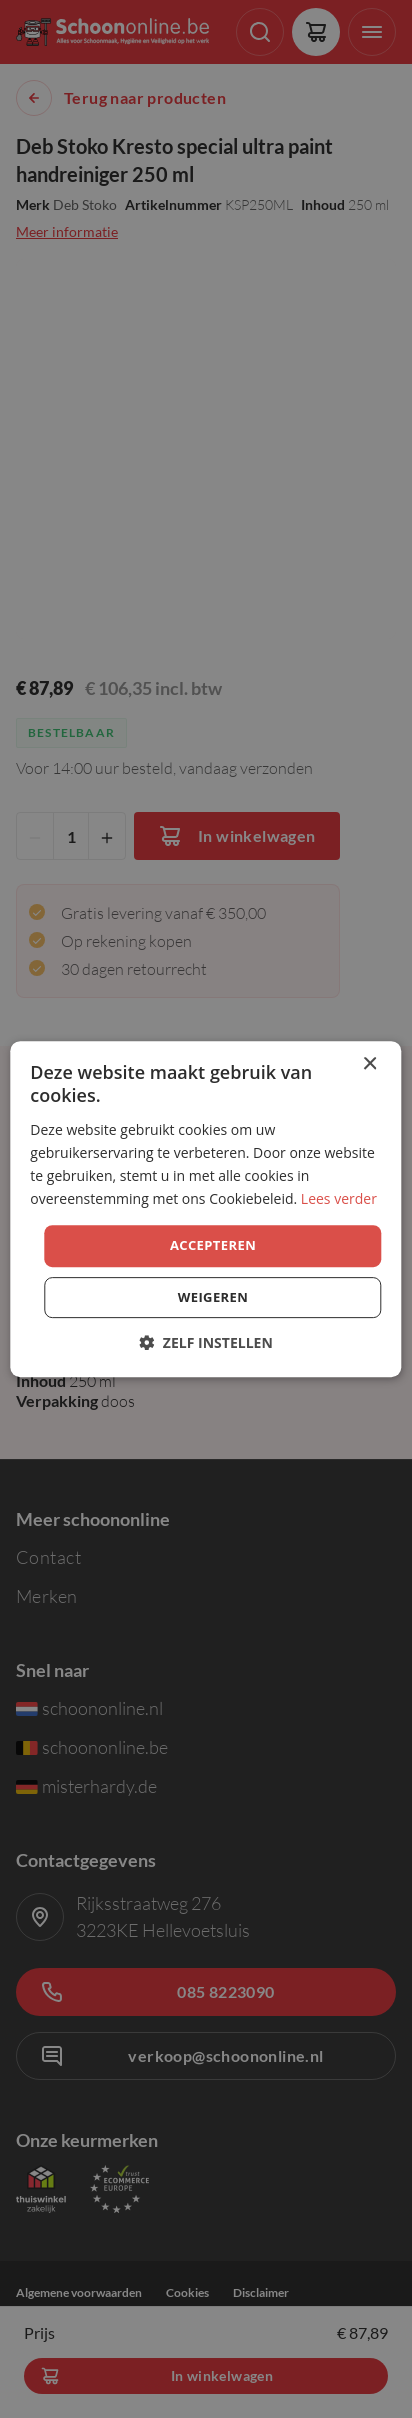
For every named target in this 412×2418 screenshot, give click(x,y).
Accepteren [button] (213, 1245)
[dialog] (205, 1209)
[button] (206, 1342)
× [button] (369, 1064)
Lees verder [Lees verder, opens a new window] (339, 1198)
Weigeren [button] (213, 1297)
